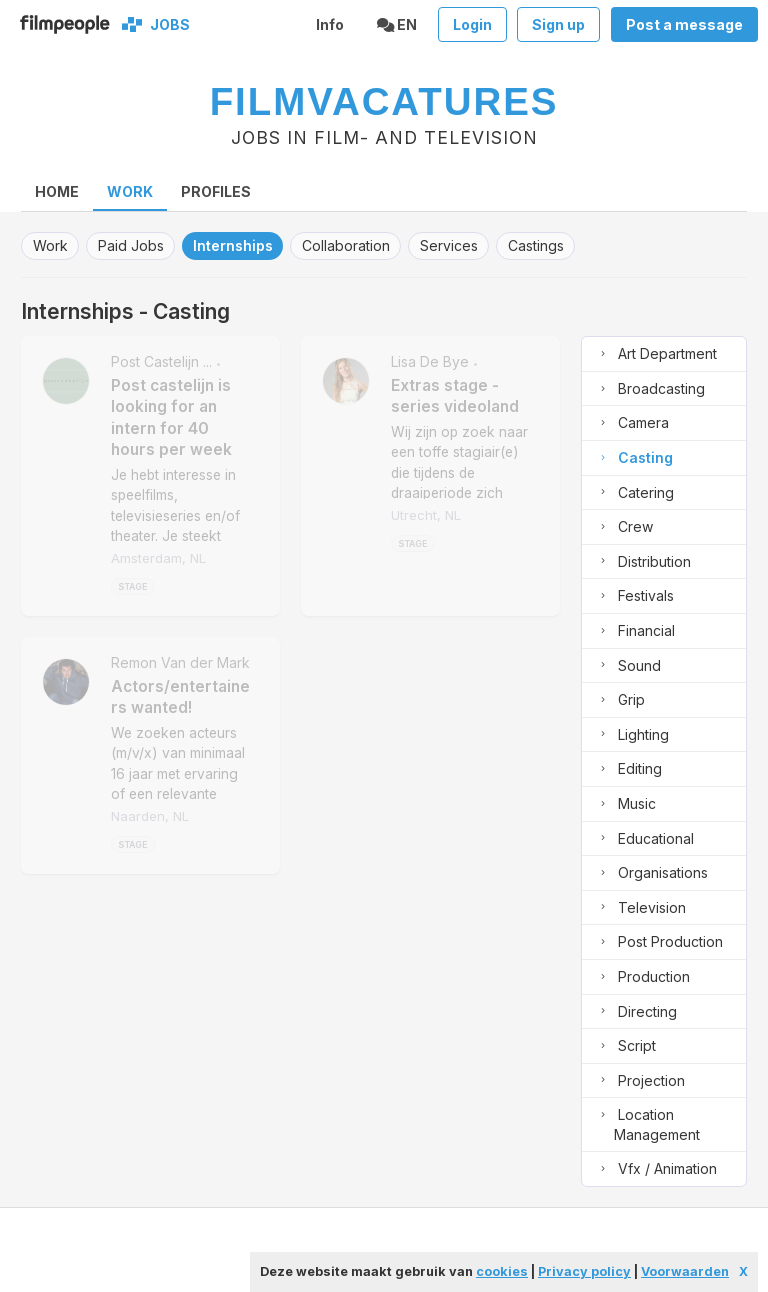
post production (658, 942)
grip (619, 700)
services (449, 245)
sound (627, 666)
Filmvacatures (384, 101)
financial (634, 631)
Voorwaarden (685, 1271)
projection (639, 1081)
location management (646, 1124)
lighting (631, 735)
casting (633, 458)
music (624, 804)
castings (536, 245)
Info (330, 24)
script (624, 1046)
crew (623, 527)
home (57, 191)
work (50, 245)
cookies (502, 1271)
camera (631, 423)
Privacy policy (584, 1271)
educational (643, 839)
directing (635, 1012)
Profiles (216, 191)
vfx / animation (655, 1169)
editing (627, 769)
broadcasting (649, 389)
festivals (633, 596)
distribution (642, 562)
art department (655, 354)
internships (233, 245)
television (639, 908)
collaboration (346, 245)
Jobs (167, 24)
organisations (650, 873)
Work (130, 191)
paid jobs (131, 245)
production (641, 977)
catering (633, 493)
